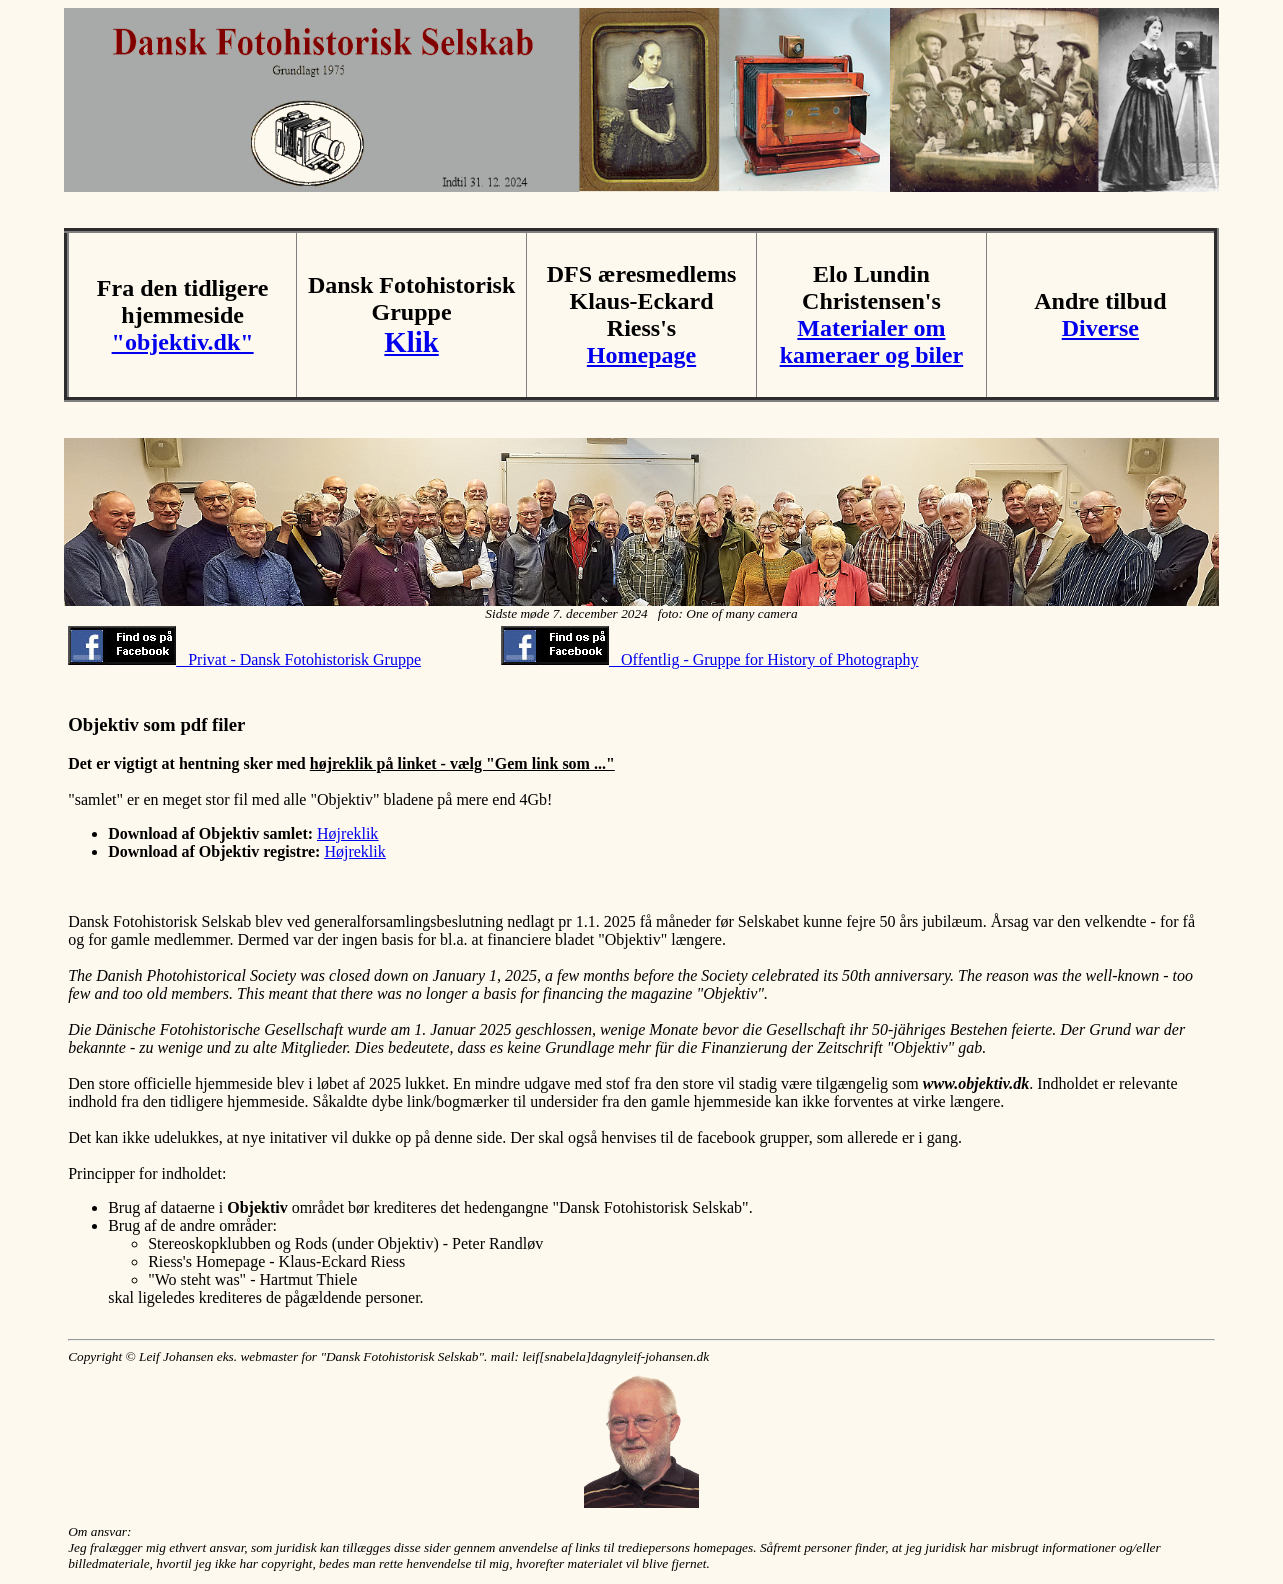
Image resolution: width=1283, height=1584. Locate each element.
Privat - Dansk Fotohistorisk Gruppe (244, 659)
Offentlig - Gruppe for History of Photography (709, 659)
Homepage (641, 355)
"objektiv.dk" (183, 342)
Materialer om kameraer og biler (872, 341)
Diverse (1100, 328)
